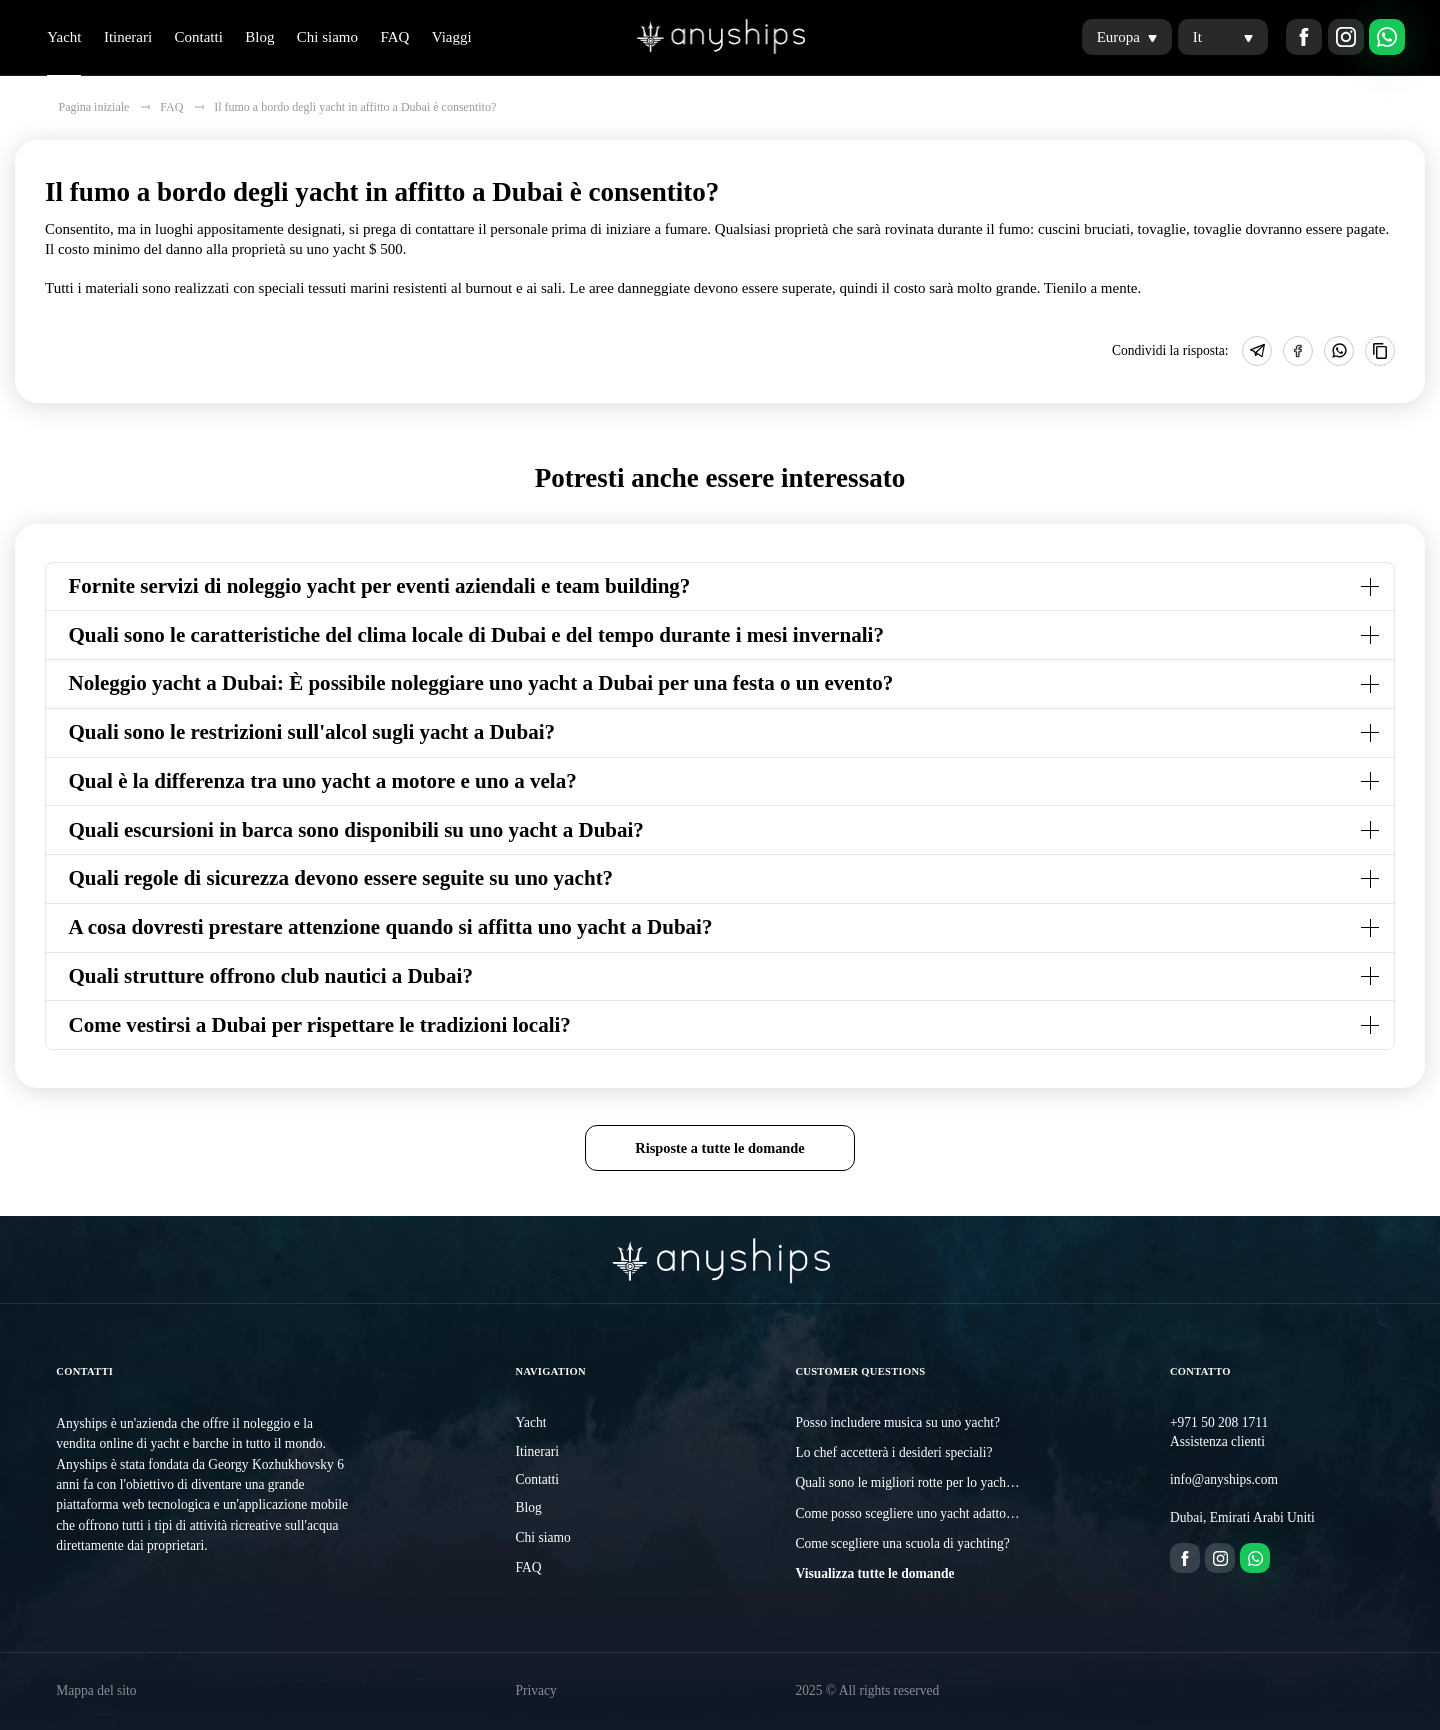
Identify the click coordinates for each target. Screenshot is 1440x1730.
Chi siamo (327, 37)
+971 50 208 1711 (1219, 1422)
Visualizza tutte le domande (874, 1573)
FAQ (394, 37)
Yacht (64, 37)
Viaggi (452, 37)
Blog (259, 37)
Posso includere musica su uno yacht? (897, 1422)
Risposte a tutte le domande (719, 1148)
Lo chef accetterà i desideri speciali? (893, 1452)
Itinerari (128, 37)
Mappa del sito (96, 1690)
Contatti (199, 37)
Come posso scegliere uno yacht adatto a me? (918, 1513)
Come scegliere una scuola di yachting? (902, 1543)
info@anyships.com (1224, 1479)
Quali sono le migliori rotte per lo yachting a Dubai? (936, 1482)
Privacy (535, 1690)
